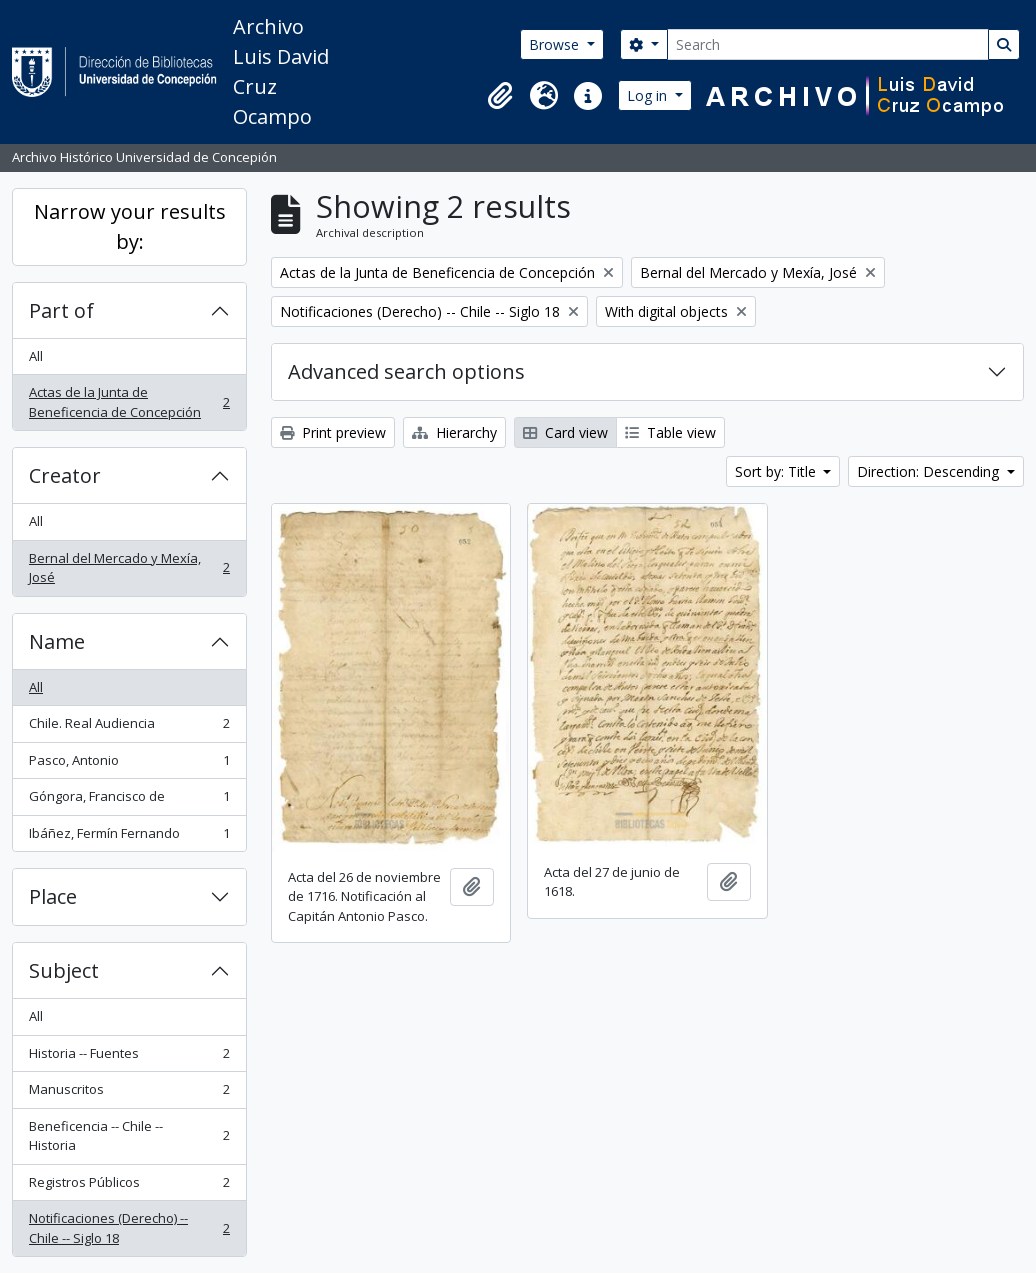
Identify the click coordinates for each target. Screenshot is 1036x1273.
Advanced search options (406, 371)
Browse (556, 44)
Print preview (333, 432)
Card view (565, 432)
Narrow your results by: (130, 226)
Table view (670, 432)
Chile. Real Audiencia (129, 727)
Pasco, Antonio (129, 764)
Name (57, 641)
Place (53, 896)
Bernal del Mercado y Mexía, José (129, 568)
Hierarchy (454, 432)
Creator (65, 475)
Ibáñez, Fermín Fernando (129, 837)
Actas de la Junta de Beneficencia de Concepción (129, 402)
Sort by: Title (777, 471)
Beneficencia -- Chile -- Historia (129, 1136)
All (36, 356)
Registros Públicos (129, 1186)
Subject (64, 970)
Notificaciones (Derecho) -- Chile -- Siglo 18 (129, 1228)
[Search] (828, 44)
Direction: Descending (930, 471)
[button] (500, 96)
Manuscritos (129, 1093)
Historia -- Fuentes (129, 1057)
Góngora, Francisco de (129, 800)
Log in (649, 95)
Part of (61, 310)
